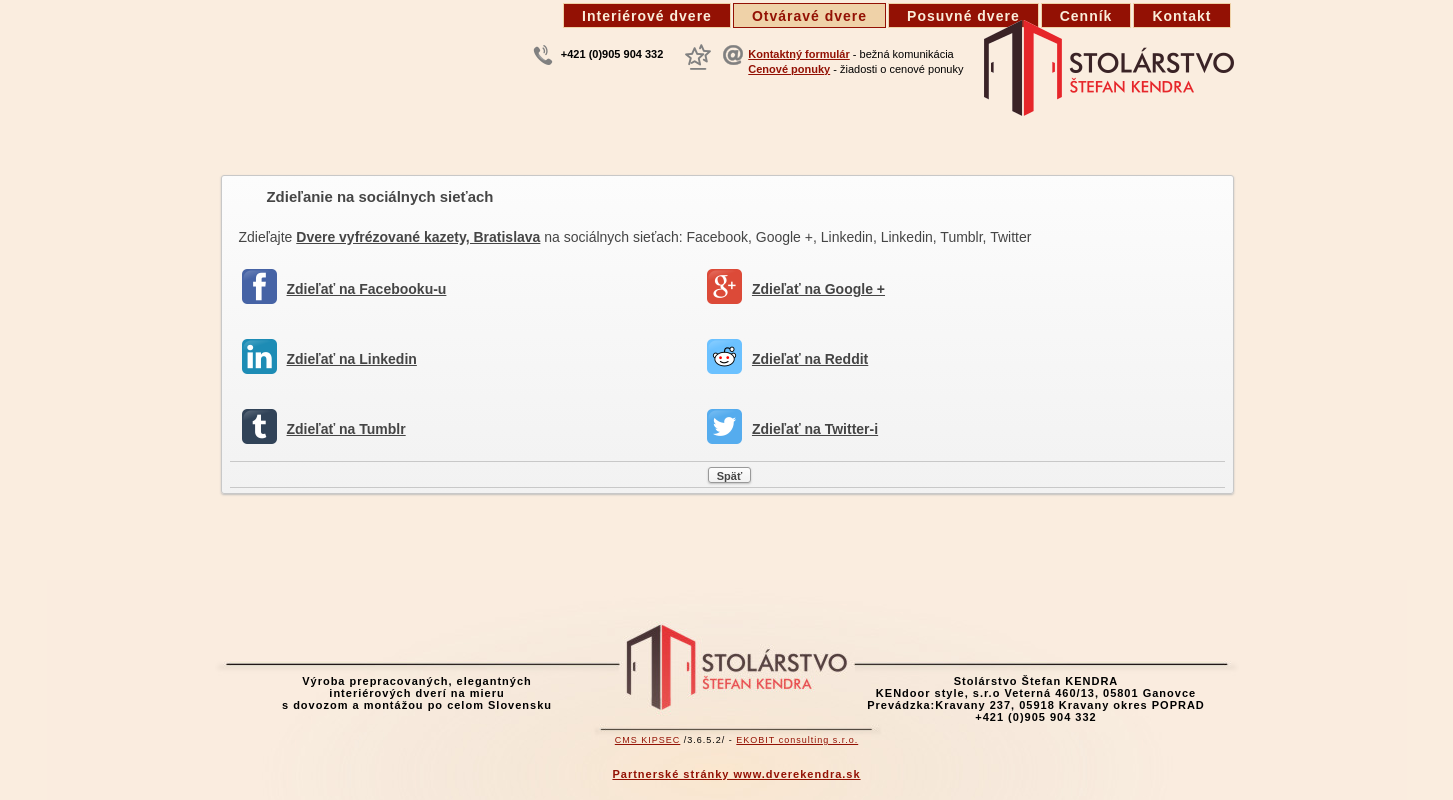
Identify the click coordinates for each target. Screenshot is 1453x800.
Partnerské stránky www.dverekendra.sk (736, 774)
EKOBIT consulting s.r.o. (797, 740)
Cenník (1086, 16)
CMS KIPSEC (648, 740)
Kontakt (1181, 16)
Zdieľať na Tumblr (346, 429)
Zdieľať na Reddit (810, 359)
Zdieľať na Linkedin (352, 359)
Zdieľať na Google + (818, 289)
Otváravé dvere (809, 16)
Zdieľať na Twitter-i (815, 429)
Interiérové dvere (647, 16)
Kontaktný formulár (798, 54)
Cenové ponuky (789, 69)
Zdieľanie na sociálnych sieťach (380, 196)
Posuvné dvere (963, 16)
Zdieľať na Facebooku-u (367, 289)
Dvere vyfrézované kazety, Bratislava (418, 237)
